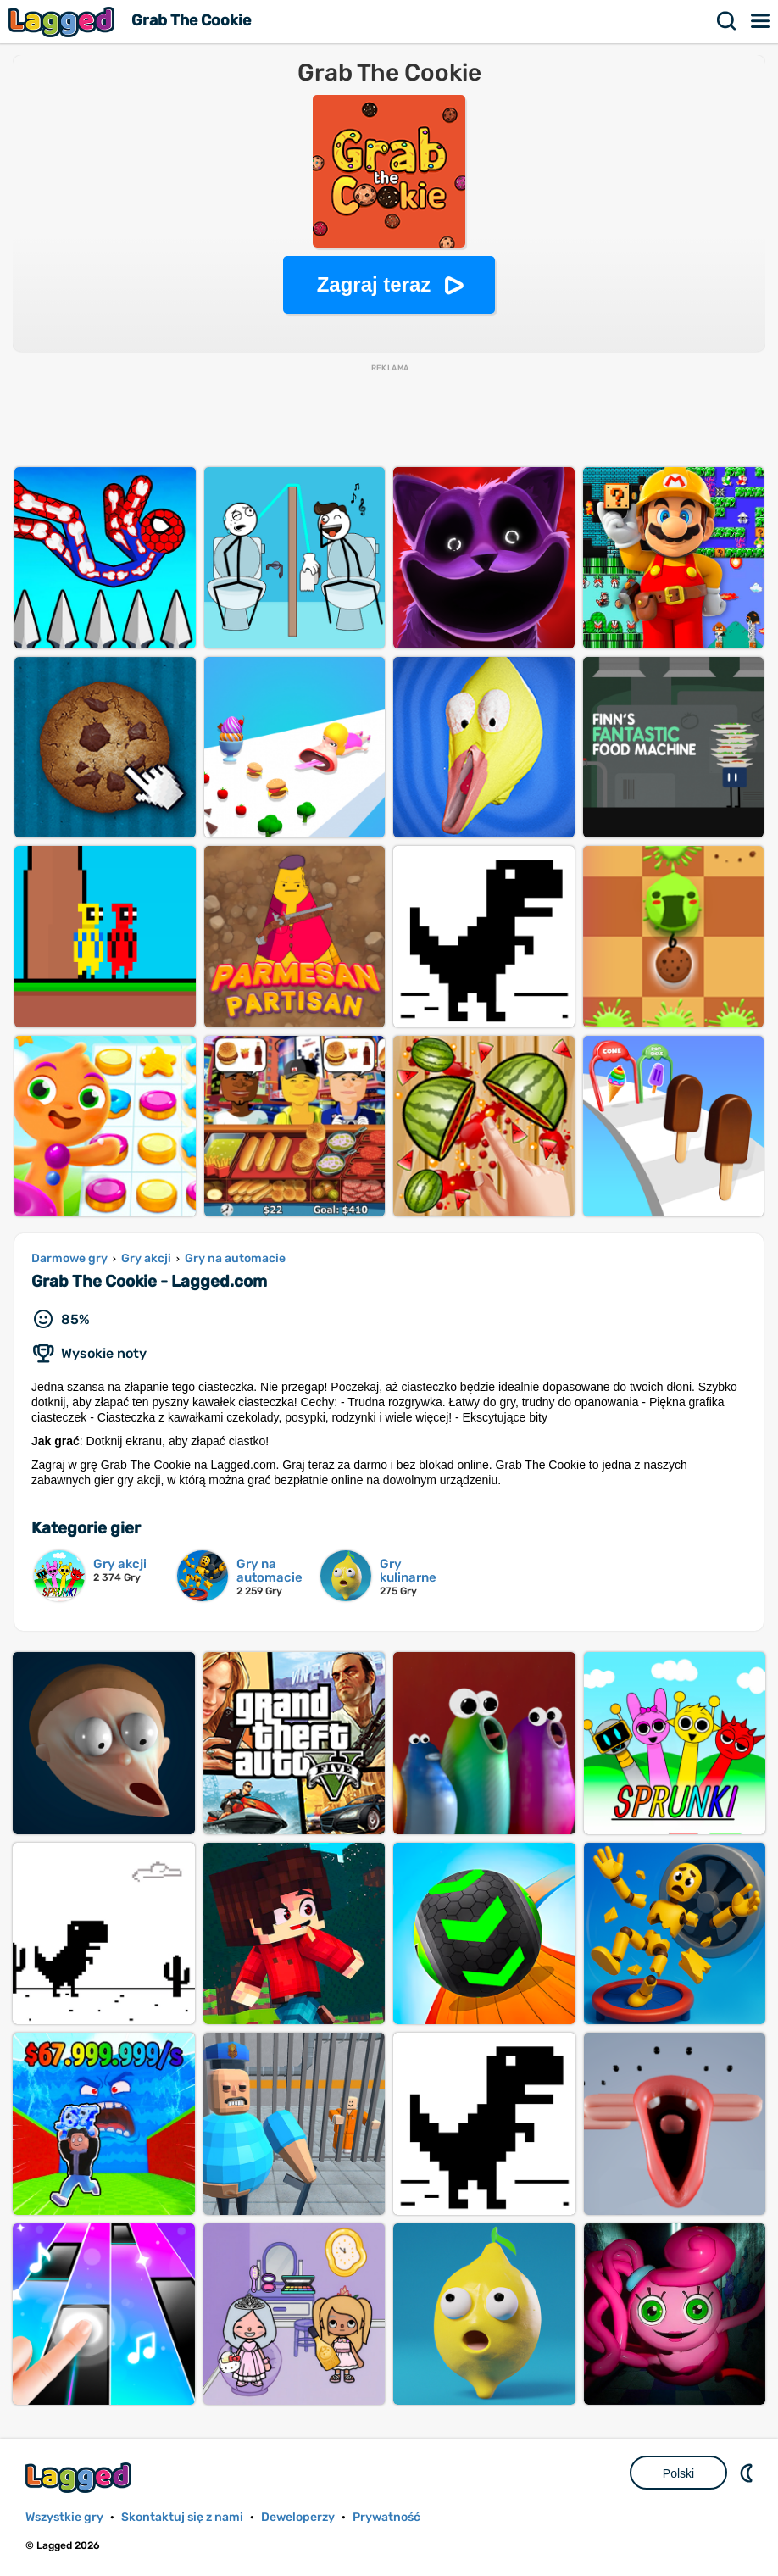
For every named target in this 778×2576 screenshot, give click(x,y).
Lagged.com (80, 2477)
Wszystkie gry (64, 2517)
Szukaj (727, 21)
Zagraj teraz (374, 284)
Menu (761, 21)
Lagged (63, 21)
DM (748, 2473)
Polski (678, 2473)
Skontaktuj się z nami (182, 2517)
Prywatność (386, 2517)
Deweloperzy (298, 2517)
